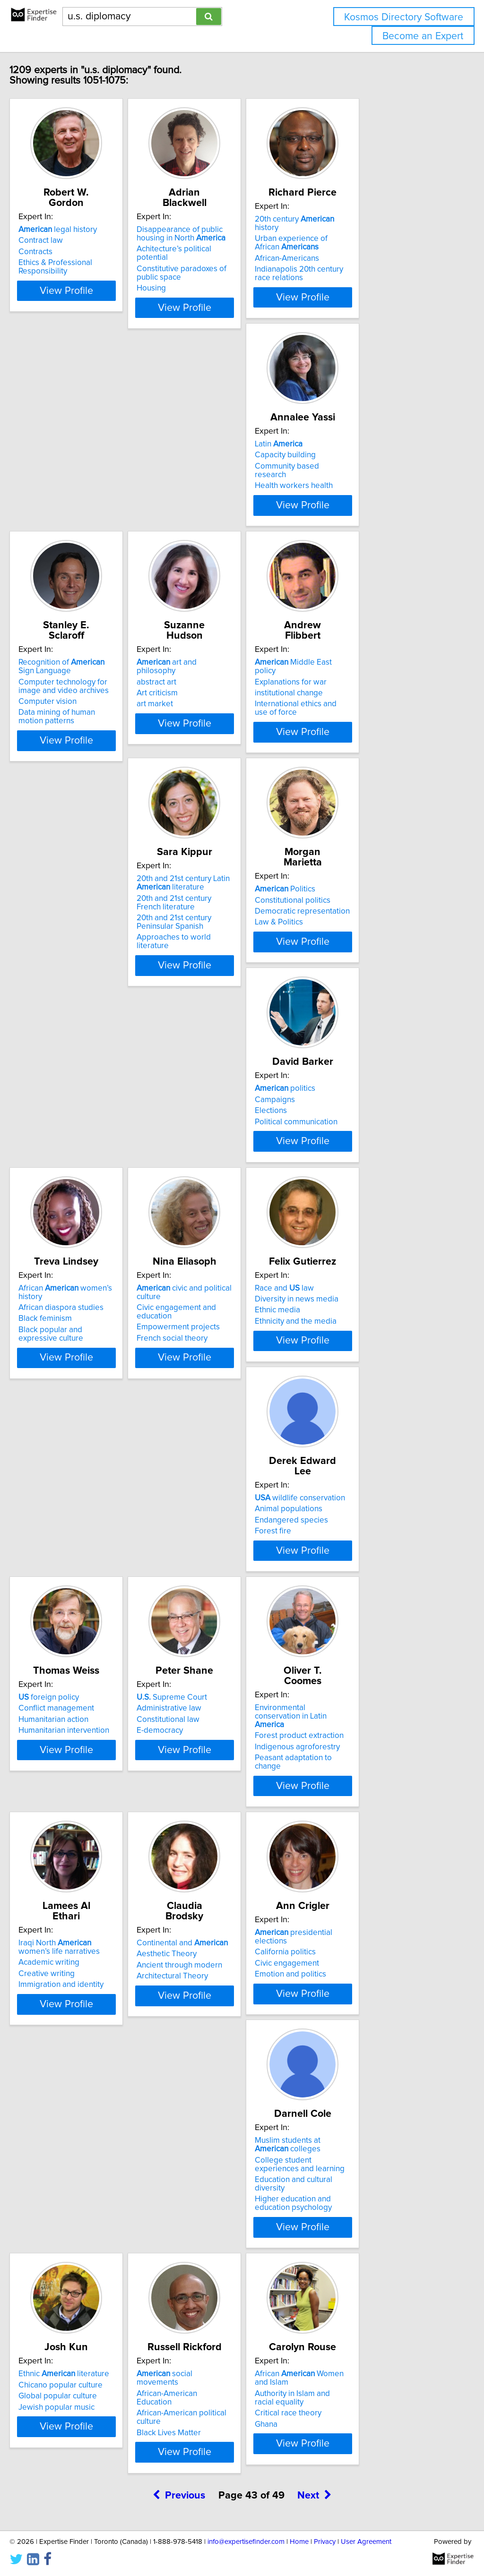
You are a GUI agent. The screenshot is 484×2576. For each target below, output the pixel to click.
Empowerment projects (363, 924)
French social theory (357, 935)
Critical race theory (355, 1832)
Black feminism (206, 916)
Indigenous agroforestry (222, 1374)
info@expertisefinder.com (246, 2541)
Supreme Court (73, 1343)
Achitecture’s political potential (234, 238)
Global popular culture (77, 1815)
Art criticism (342, 466)
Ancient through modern (81, 1590)
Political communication (79, 927)
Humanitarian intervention (367, 1151)
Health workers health (77, 477)
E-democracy (61, 1376)
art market (340, 477)
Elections (54, 916)
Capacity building (68, 455)
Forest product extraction (224, 1363)
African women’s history (239, 894)
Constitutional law (69, 1365)
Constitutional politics (360, 680)
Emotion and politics (215, 1601)
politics (68, 894)
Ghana (333, 1843)
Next (314, 1914)
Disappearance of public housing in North (238, 223)
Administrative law (70, 1354)
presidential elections (236, 1568)
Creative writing (350, 1374)
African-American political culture (238, 1815)
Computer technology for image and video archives (236, 467)
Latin (62, 444)
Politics (352, 669)
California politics (210, 1579)
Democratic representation (369, 691)
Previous (179, 1914)
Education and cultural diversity (376, 1607)
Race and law (67, 1118)
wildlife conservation (225, 1118)
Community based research (87, 466)
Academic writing (352, 1363)
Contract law (60, 230)
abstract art (342, 455)
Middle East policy (88, 669)
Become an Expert (422, 36)
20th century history (374, 219)
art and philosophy (372, 444)
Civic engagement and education (380, 913)
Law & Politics (346, 702)
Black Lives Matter (212, 1826)
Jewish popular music (76, 1826)
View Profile (98, 297)
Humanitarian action (357, 1141)
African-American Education (228, 1804)
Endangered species (216, 1141)
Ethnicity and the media (79, 1151)
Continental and (84, 1568)
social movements (229, 1793)
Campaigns (58, 904)
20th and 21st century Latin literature (226, 673)
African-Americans (354, 250)
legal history (77, 219)
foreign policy (352, 1118)
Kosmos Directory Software (403, 17)
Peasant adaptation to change (232, 1385)
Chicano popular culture (80, 1804)
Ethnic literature (83, 1793)
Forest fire (198, 1151)
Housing (194, 269)
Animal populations (214, 1129)
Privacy (325, 2541)
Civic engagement (212, 1590)
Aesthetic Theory (68, 1579)
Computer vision (209, 483)
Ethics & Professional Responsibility (75, 256)
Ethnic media (61, 1141)
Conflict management (360, 1129)
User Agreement (366, 2541)
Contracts (55, 241)
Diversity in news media (80, 1129)
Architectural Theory (74, 1601)
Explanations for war (74, 680)
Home (299, 2541)
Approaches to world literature (234, 727)
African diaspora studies (222, 904)
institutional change (72, 691)
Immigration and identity (364, 1385)
